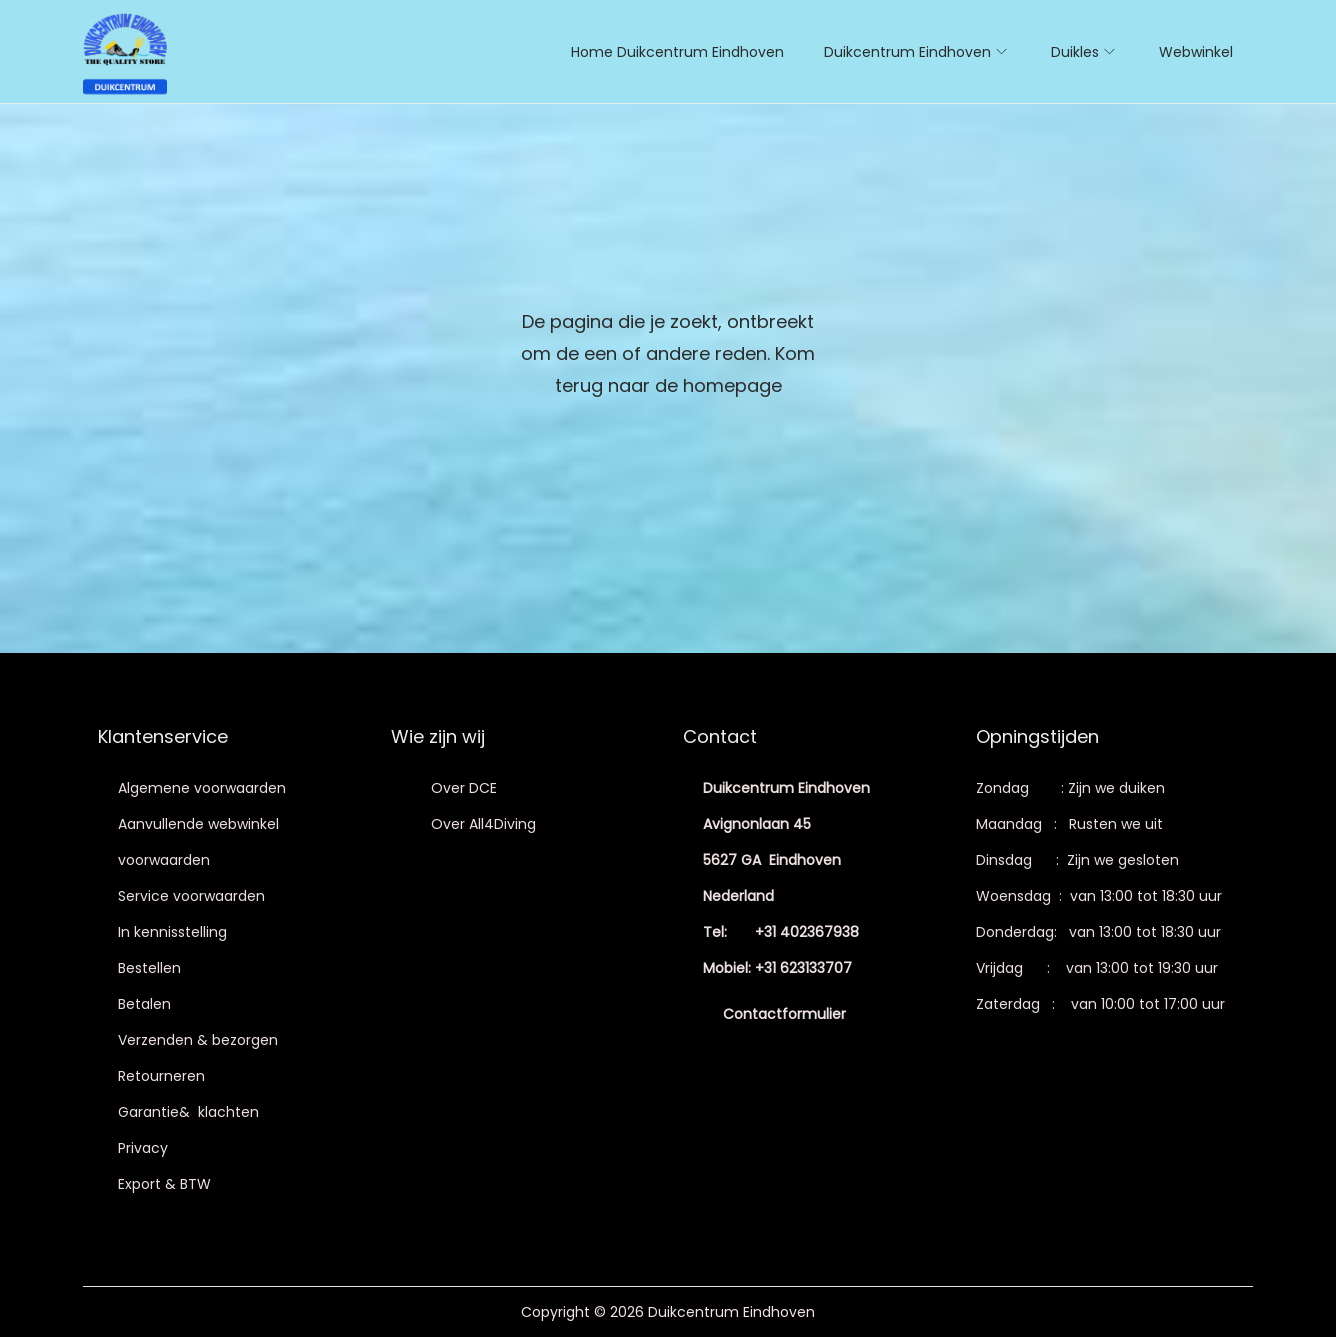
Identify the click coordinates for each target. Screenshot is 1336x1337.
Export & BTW (164, 1184)
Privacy (143, 1148)
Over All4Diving (483, 824)
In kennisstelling (172, 932)
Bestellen (149, 968)
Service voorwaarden (191, 896)
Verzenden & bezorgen (198, 1040)
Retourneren (161, 1076)
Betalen (144, 1004)
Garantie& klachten (188, 1112)
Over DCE (464, 788)
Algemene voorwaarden (202, 788)
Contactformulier (784, 1014)
